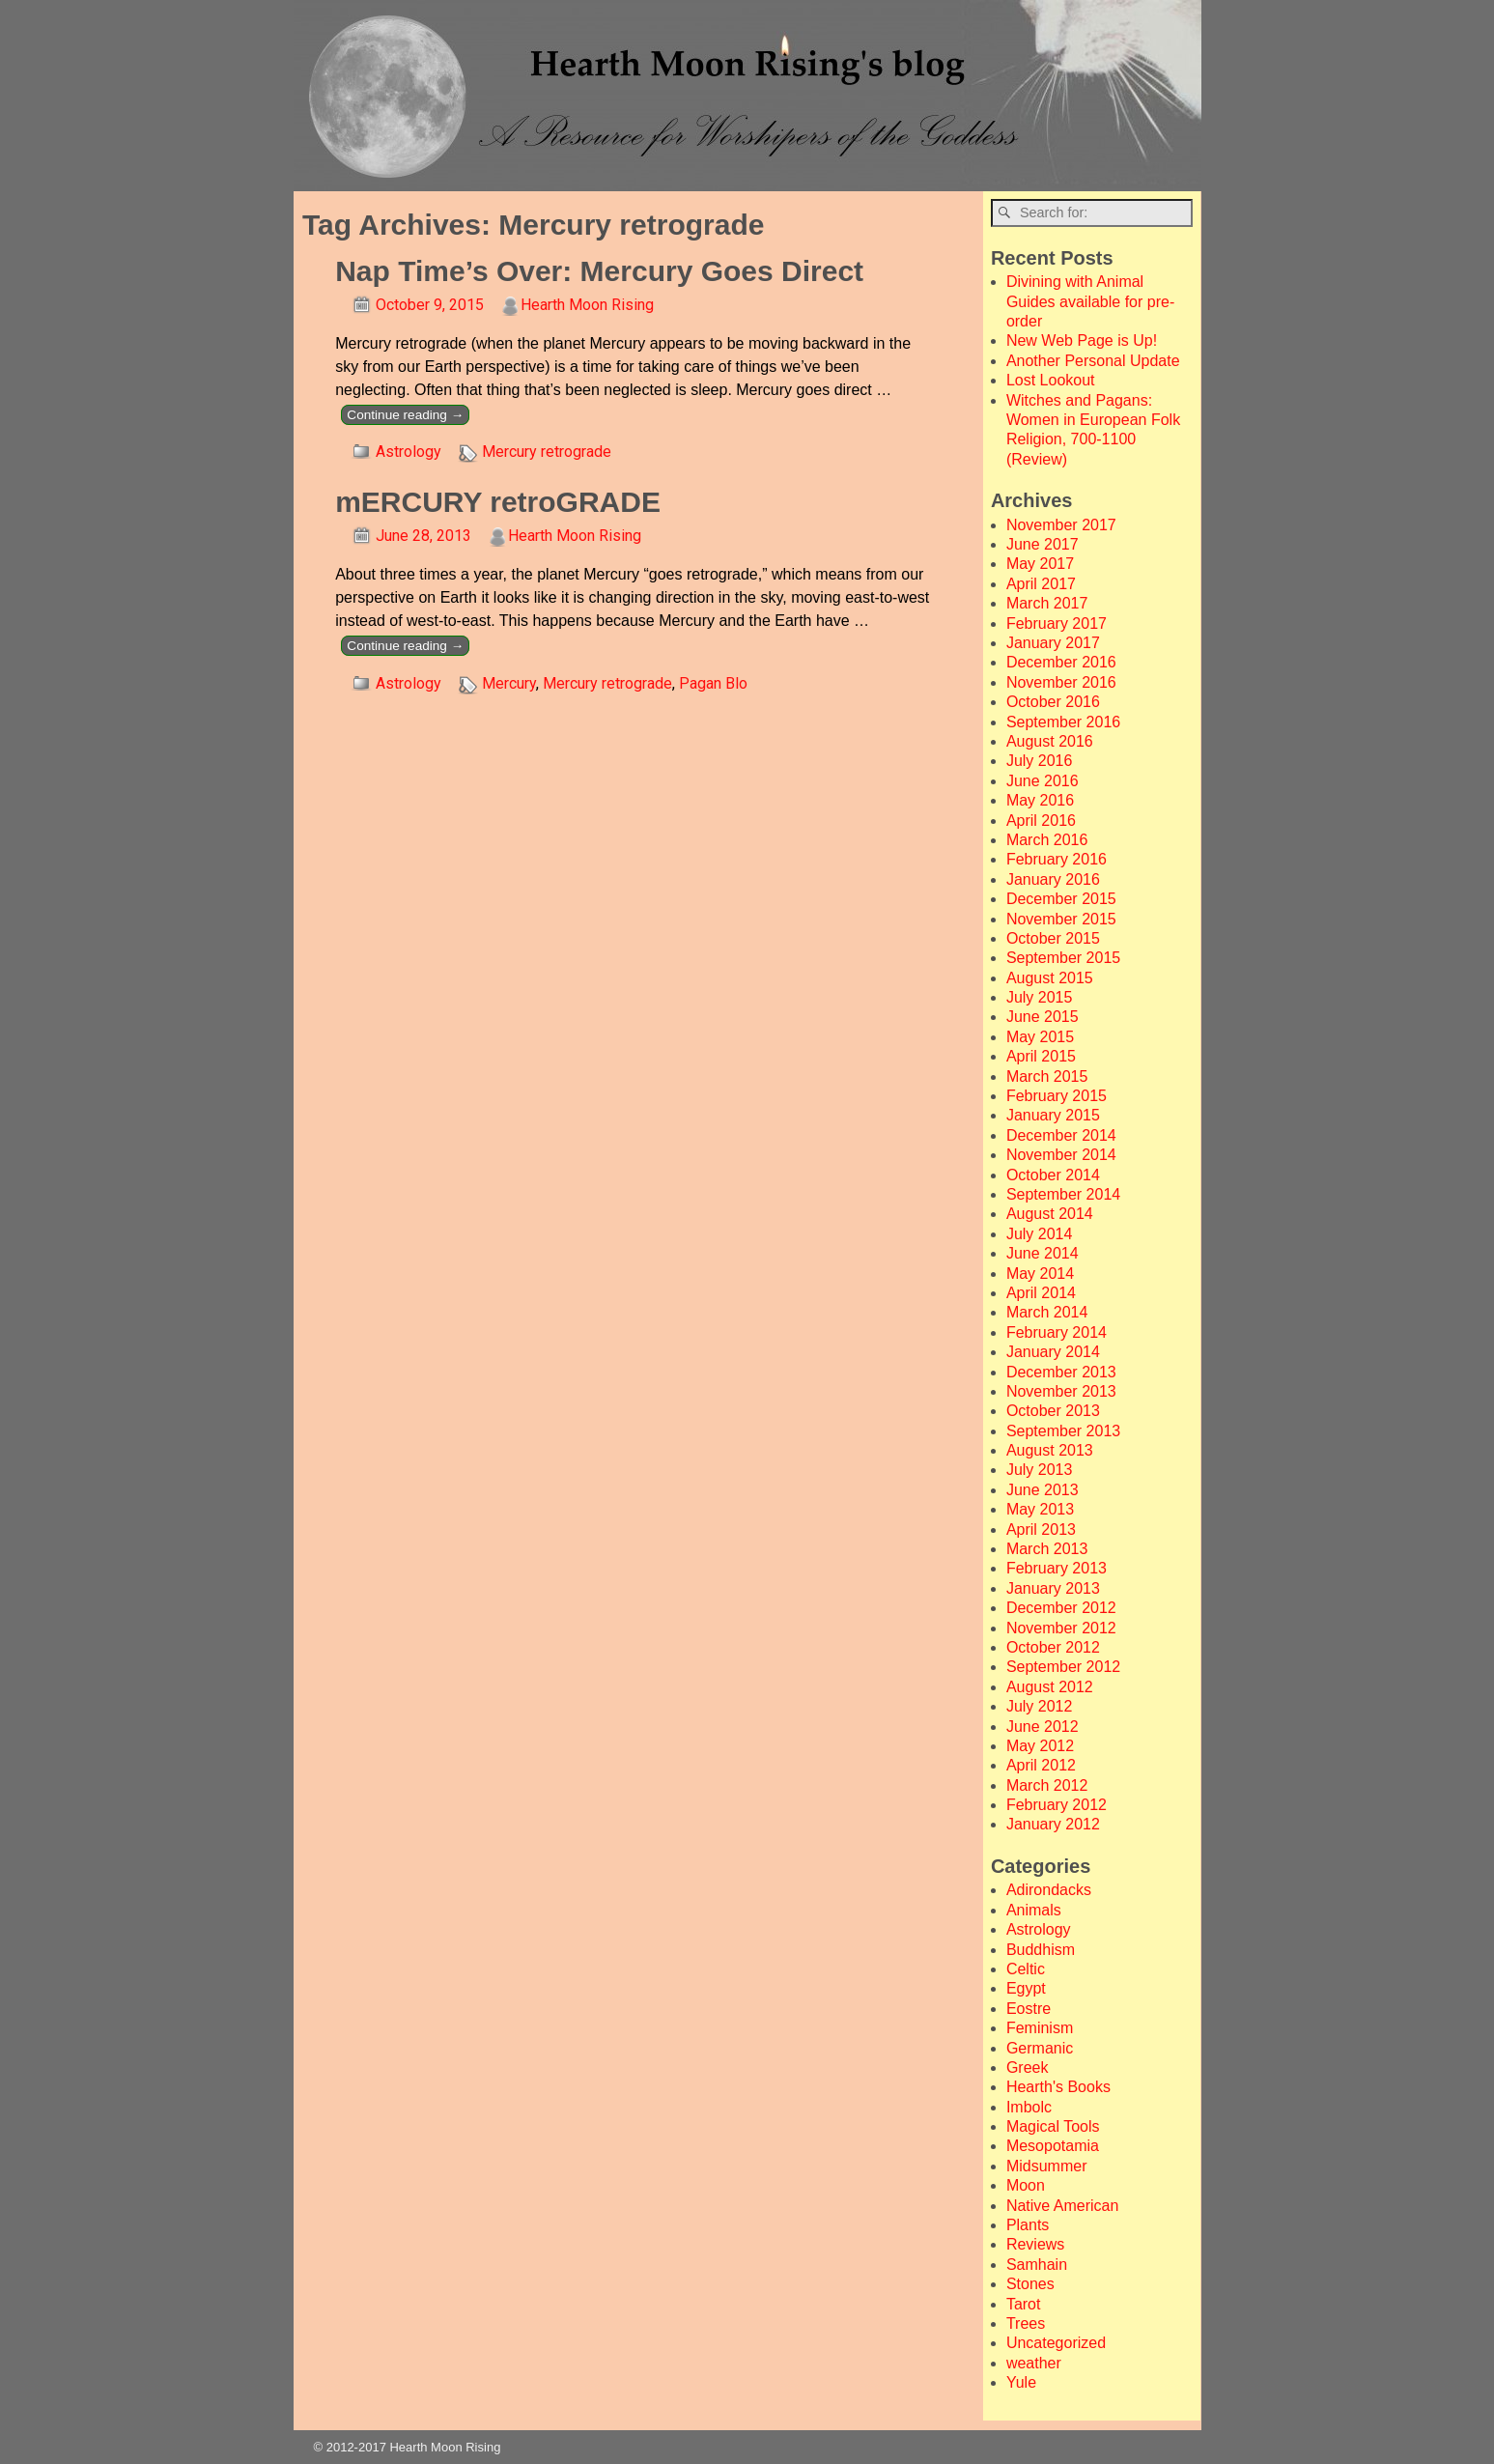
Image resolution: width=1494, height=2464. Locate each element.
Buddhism (1040, 1949)
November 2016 (1061, 682)
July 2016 (1039, 760)
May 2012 (1040, 1746)
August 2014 (1049, 1213)
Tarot (1023, 2304)
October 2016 (1053, 702)
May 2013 (1040, 1509)
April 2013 (1041, 1529)
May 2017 (1040, 563)
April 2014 (1041, 1293)
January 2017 (1053, 643)
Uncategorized (1056, 2343)
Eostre (1028, 2008)
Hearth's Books (1058, 2087)
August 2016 (1049, 741)
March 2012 (1047, 1785)
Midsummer (1046, 2166)
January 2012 (1053, 1824)
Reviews (1035, 2244)
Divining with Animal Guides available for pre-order (1090, 301)
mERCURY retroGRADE (498, 502)
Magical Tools (1053, 2126)
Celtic (1025, 1969)
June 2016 (1042, 781)
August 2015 (1049, 978)
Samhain (1036, 2264)
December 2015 (1061, 899)
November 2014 (1061, 1155)
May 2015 (1040, 1037)
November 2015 (1061, 919)
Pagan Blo (713, 683)
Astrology (408, 451)
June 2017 (1042, 544)
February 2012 (1056, 1805)
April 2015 (1041, 1056)
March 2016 (1047, 840)
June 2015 (1042, 1016)
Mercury (509, 683)
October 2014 (1053, 1175)
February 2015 (1056, 1096)
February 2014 (1056, 1332)
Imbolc (1029, 2107)
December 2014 (1061, 1135)
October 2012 (1053, 1647)
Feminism (1039, 2028)
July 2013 (1039, 1469)
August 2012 (1049, 1687)
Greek (1027, 2067)
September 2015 (1063, 957)
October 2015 (1053, 938)
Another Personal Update (1093, 361)
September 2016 (1063, 722)
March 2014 (1047, 1312)
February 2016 (1056, 859)
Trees (1025, 2323)
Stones (1030, 2284)
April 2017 (1041, 584)
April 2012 (1041, 1765)
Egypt (1026, 1988)
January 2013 (1053, 1588)
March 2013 (1047, 1549)
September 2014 (1063, 1194)
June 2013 (1042, 1490)
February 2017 (1056, 623)
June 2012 (1042, 1726)
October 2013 (1053, 1410)
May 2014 (1040, 1273)
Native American (1062, 2205)
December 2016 (1061, 662)
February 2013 (1056, 1568)
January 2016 (1053, 879)
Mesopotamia (1052, 2146)
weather (1033, 2363)
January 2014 (1053, 1352)
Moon (1025, 2185)
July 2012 (1039, 1706)
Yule (1021, 2382)
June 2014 (1042, 1253)
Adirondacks (1048, 1890)
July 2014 (1039, 1234)
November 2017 (1061, 525)
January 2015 (1053, 1115)
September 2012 (1063, 1666)
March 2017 (1047, 603)
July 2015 (1039, 997)
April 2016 (1041, 820)
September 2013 (1063, 1431)
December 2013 (1061, 1372)
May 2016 (1040, 800)
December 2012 (1061, 1608)
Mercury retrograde (546, 451)
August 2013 (1049, 1450)
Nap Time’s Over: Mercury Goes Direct (599, 271)
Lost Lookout (1050, 380)
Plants (1027, 2225)
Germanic (1039, 2048)
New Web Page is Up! (1081, 340)
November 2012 (1061, 1628)
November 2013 (1061, 1391)
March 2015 (1047, 1076)
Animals (1033, 1910)
